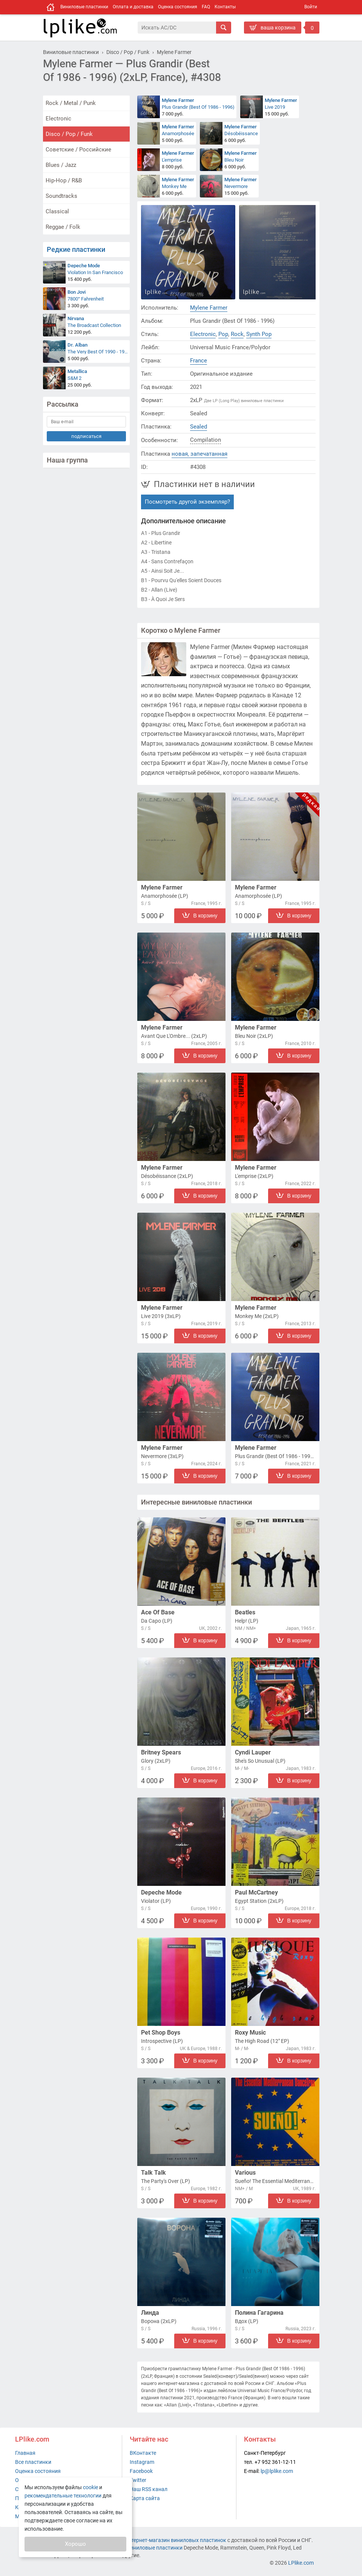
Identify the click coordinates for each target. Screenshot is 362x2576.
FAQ (206, 6)
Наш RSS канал (148, 2489)
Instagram (142, 2462)
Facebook (141, 2471)
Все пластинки (33, 2462)
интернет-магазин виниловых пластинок (175, 2540)
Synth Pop (259, 334)
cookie (90, 2487)
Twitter (138, 2480)
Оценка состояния (177, 6)
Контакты (225, 6)
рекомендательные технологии (63, 2496)
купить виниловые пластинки (146, 2548)
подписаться (86, 436)
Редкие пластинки (76, 249)
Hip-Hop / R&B (64, 180)
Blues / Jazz (61, 165)
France (198, 360)
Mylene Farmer (208, 307)
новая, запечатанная (199, 453)
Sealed (198, 426)
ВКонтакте (143, 2453)
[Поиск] (177, 28)
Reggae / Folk (63, 227)
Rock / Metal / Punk (71, 103)
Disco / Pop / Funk (69, 134)
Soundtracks (61, 196)
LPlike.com (301, 2563)
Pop (223, 334)
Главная (25, 2453)
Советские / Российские (78, 149)
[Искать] (223, 28)
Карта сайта (145, 2498)
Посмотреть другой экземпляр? (187, 501)
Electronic (58, 118)
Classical (57, 211)
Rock (237, 334)
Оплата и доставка (133, 6)
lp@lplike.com (277, 2471)
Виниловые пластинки (84, 6)
